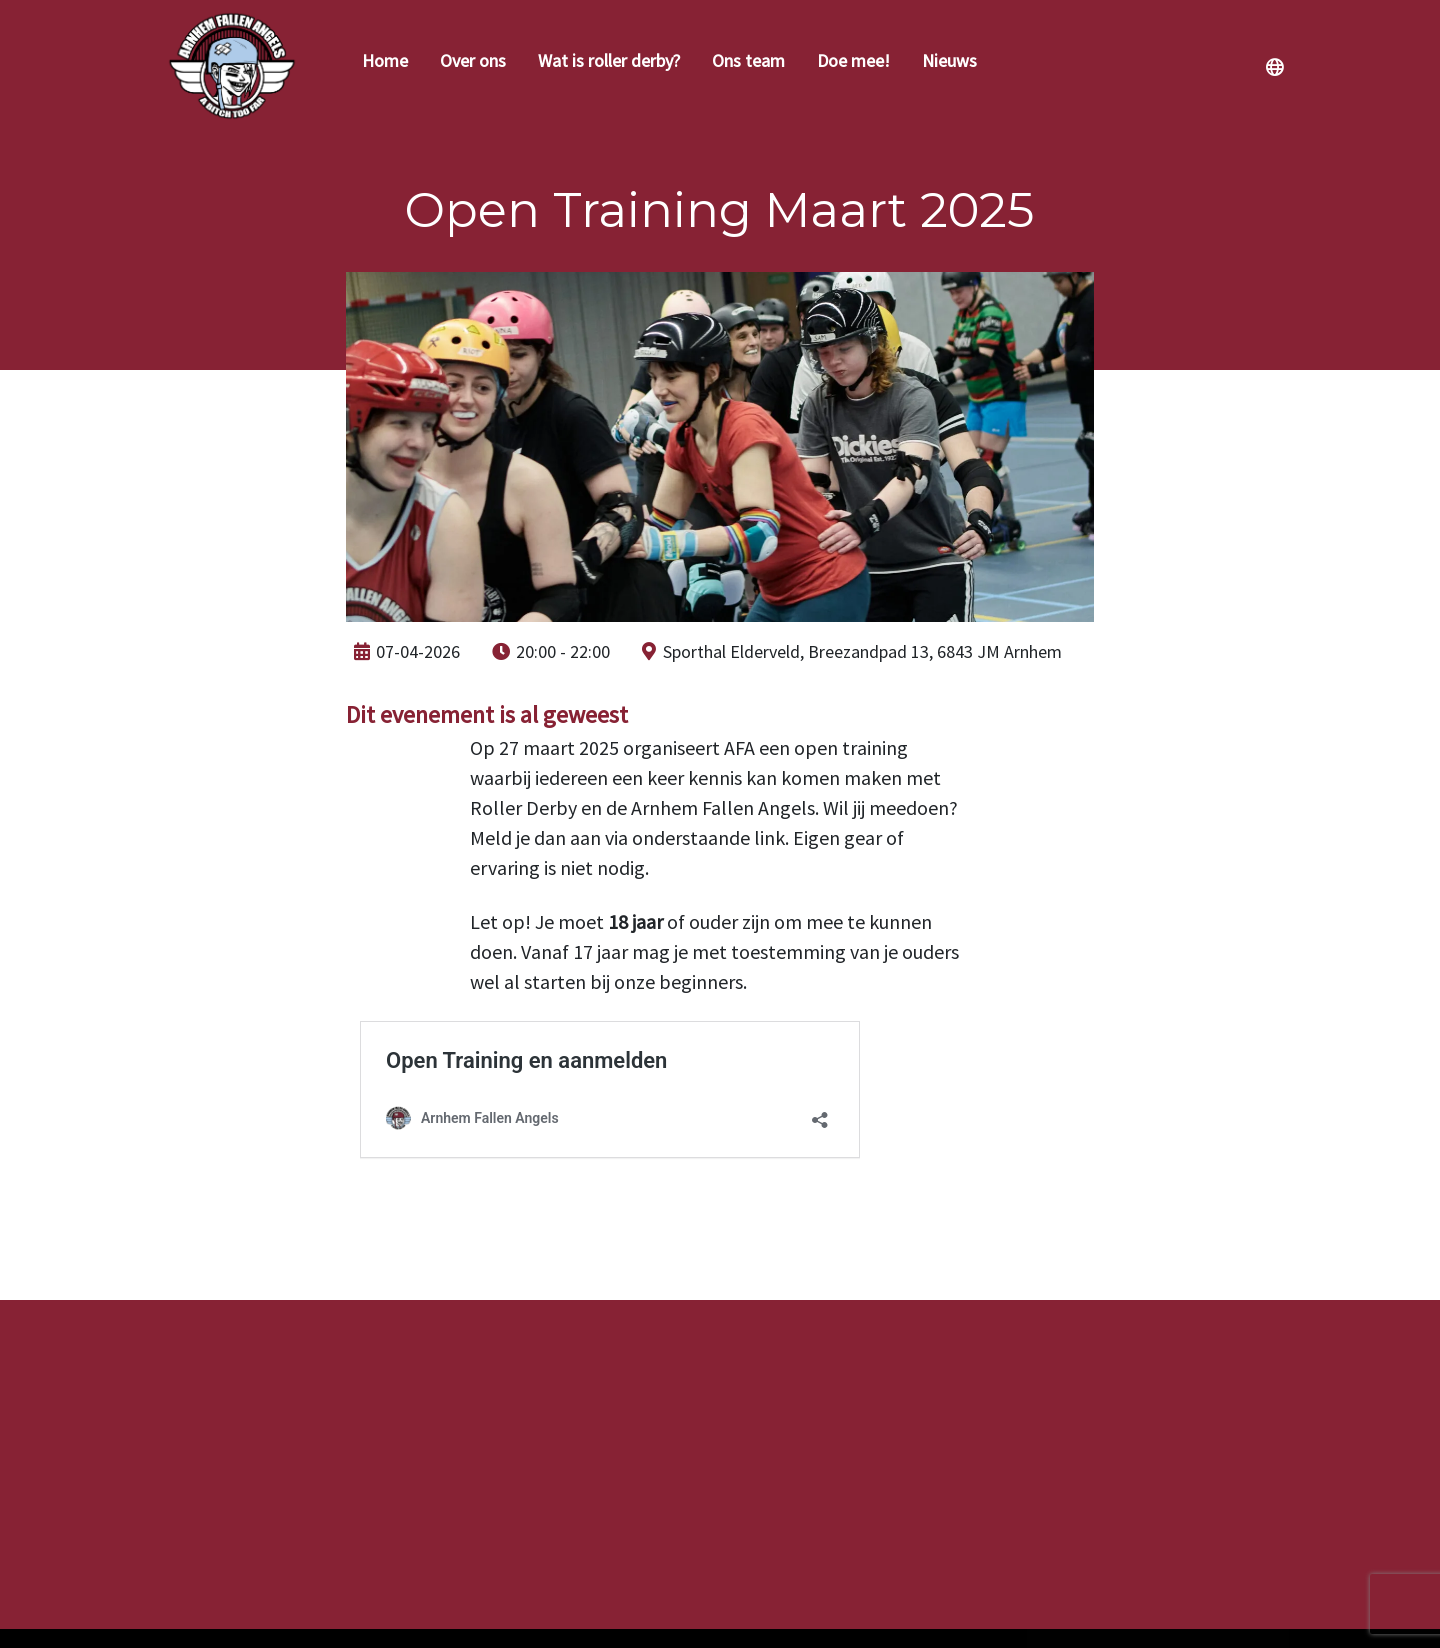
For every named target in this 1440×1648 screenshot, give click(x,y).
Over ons (473, 60)
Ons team (748, 60)
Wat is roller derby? (609, 60)
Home (385, 60)
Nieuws (949, 60)
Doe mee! (853, 60)
